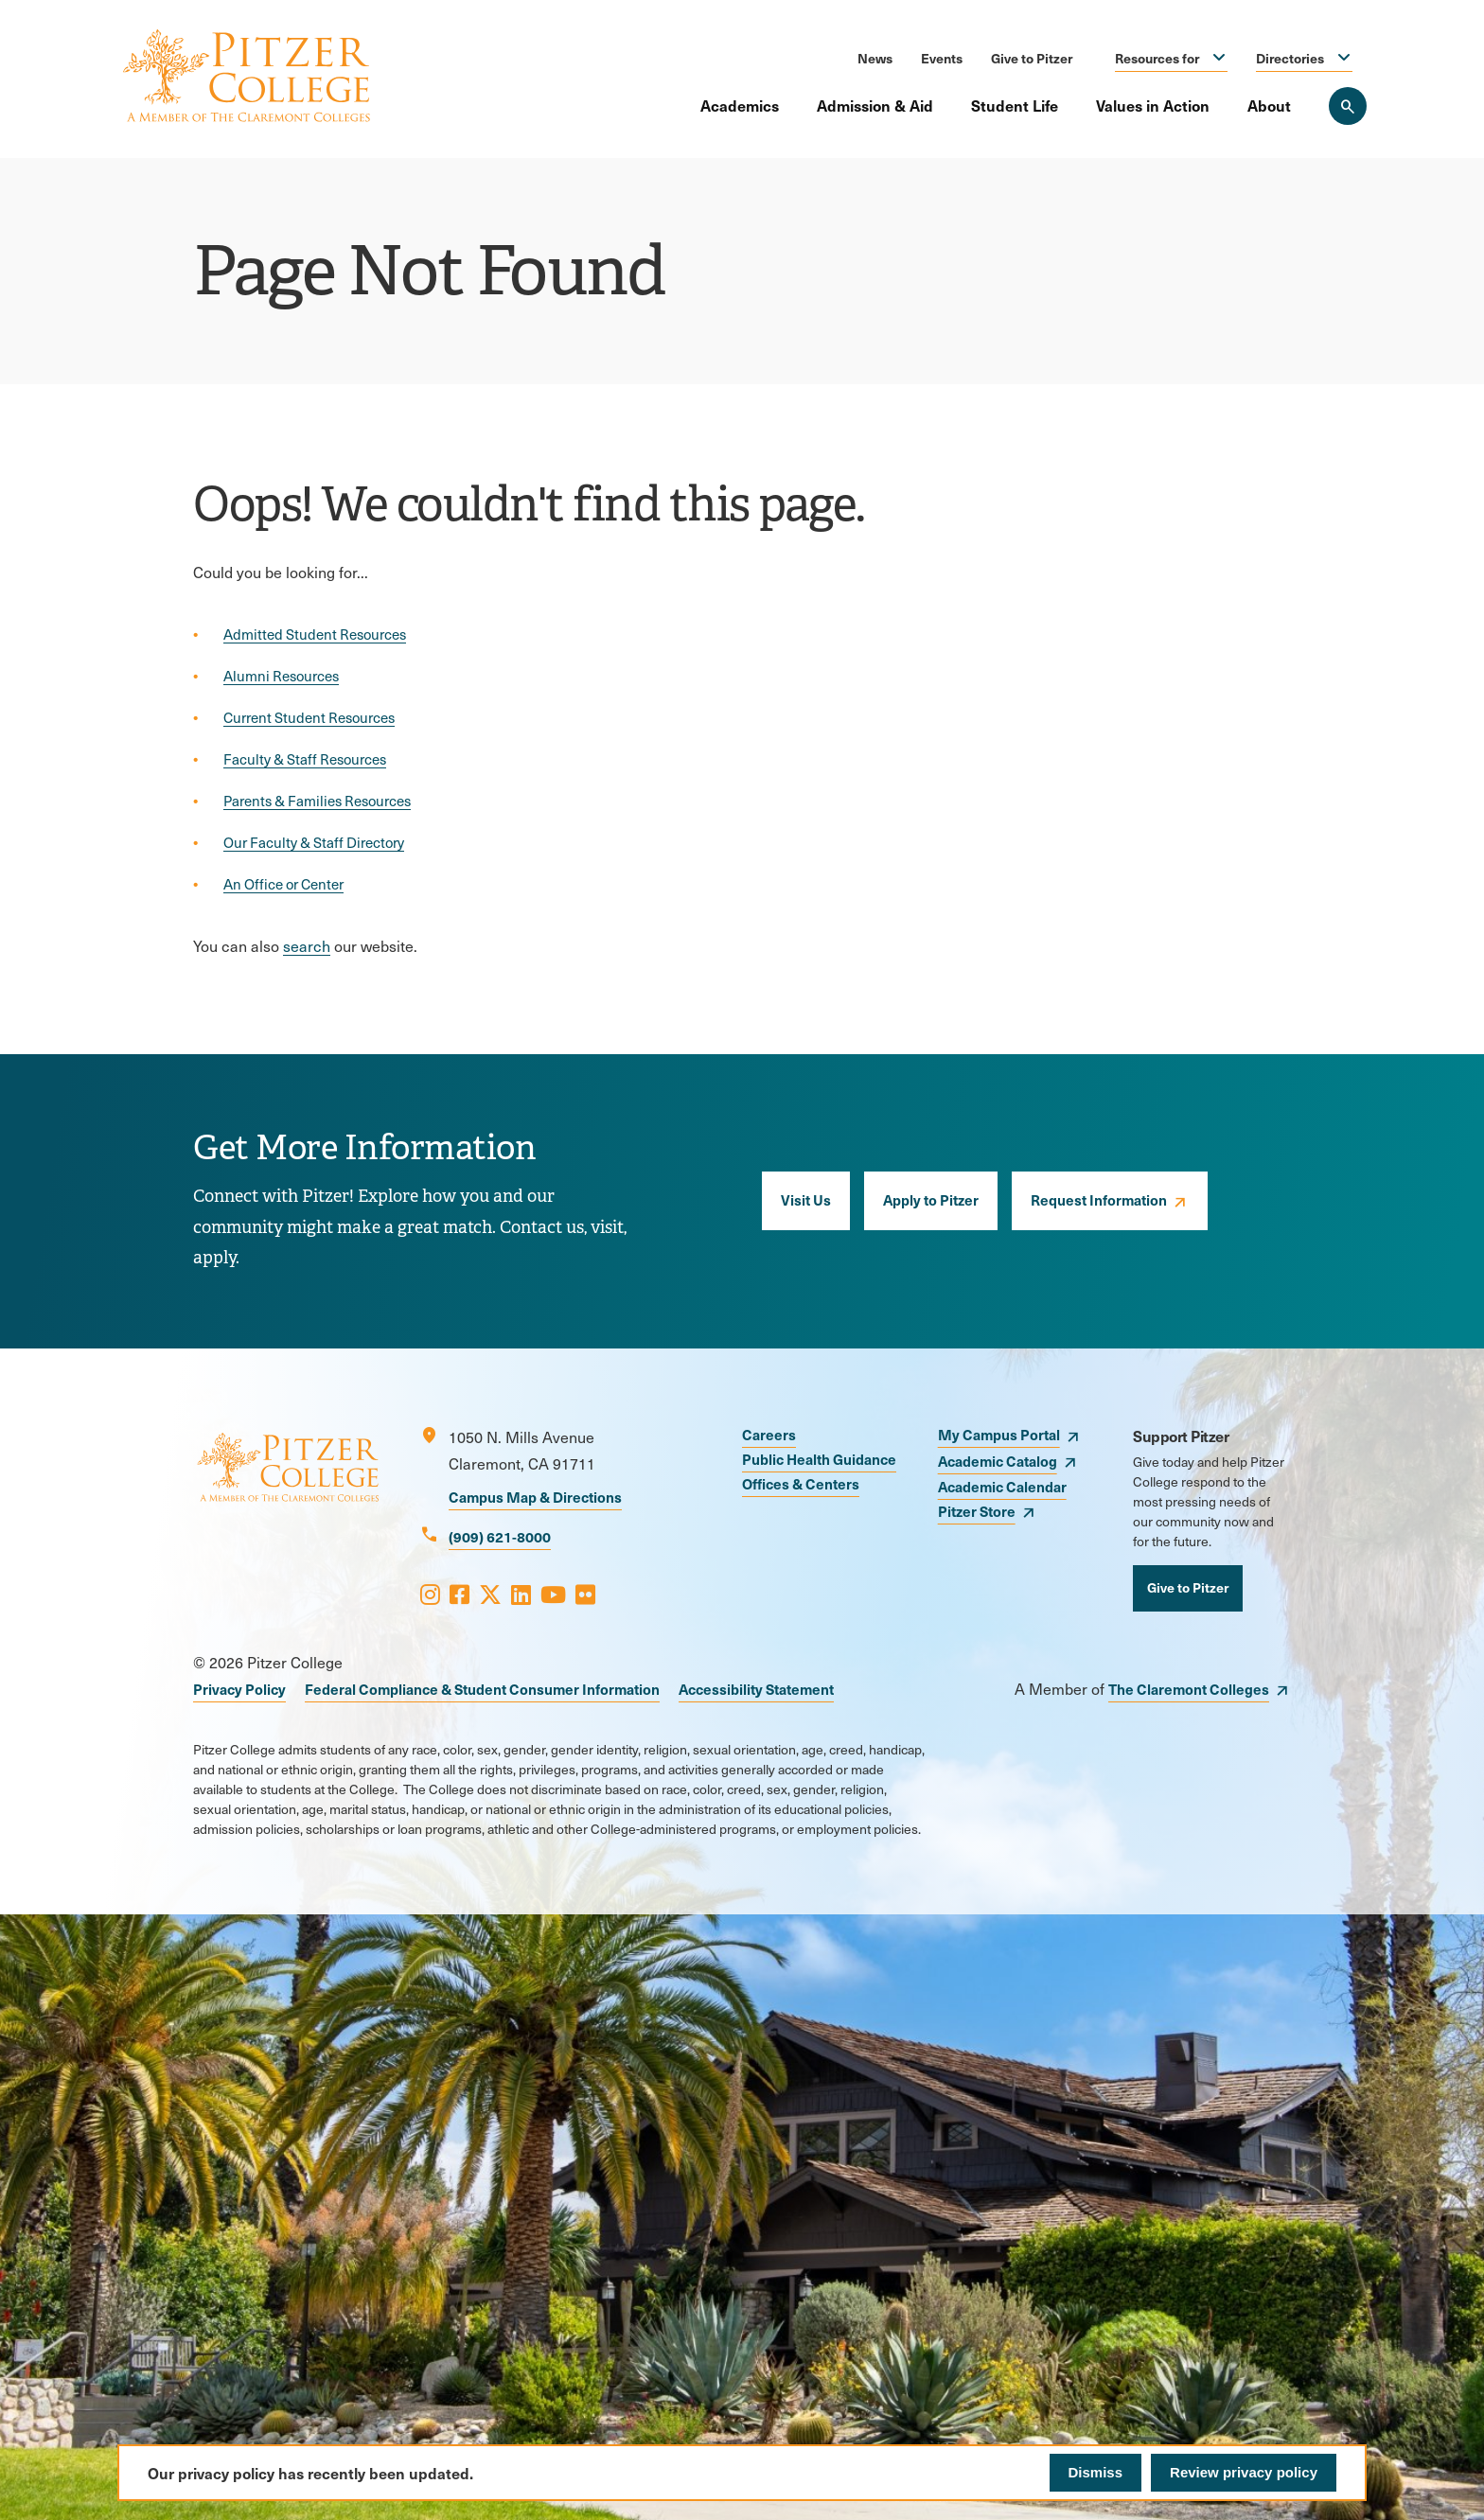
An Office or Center (283, 883)
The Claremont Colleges (1188, 1689)
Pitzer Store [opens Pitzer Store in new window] (977, 1511)
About (1269, 105)
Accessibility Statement (756, 1689)
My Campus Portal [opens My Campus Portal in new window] (999, 1434)
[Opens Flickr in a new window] (585, 1593)
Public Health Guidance (819, 1459)
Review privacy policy (1243, 2472)
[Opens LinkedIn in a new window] (521, 1593)
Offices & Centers (800, 1483)
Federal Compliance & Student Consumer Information (482, 1689)
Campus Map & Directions (535, 1497)
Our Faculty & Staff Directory (313, 842)
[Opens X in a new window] (490, 1593)
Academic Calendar (1002, 1486)
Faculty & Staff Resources (304, 758)
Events (942, 57)
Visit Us (806, 1199)
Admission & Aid (875, 105)
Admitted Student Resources (314, 634)
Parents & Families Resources (317, 800)
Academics (739, 105)
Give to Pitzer (1031, 57)
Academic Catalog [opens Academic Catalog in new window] (997, 1461)
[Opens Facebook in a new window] (459, 1593)
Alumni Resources (281, 675)
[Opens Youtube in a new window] (553, 1593)
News (874, 57)
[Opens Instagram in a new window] (430, 1593)
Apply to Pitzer (931, 1199)
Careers (769, 1434)
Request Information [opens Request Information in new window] (1099, 1199)
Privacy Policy (239, 1689)
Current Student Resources (309, 717)
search (306, 946)
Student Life (1014, 105)
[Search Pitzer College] (1348, 106)
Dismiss (1096, 2472)
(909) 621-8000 (500, 1536)
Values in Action (1153, 105)
